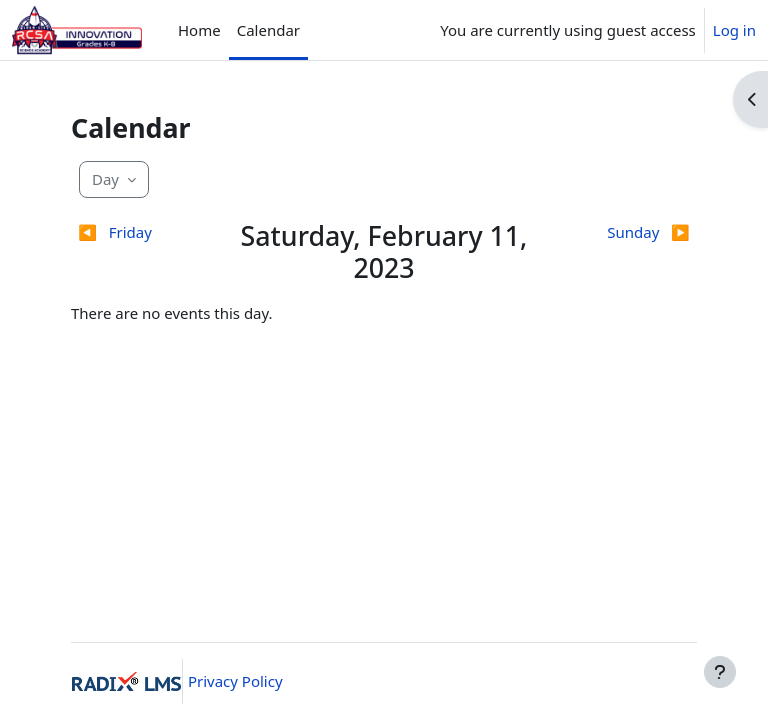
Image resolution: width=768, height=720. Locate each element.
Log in (734, 30)
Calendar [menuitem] (268, 30)
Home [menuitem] (199, 30)
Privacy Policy (235, 681)
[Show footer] (720, 672)
